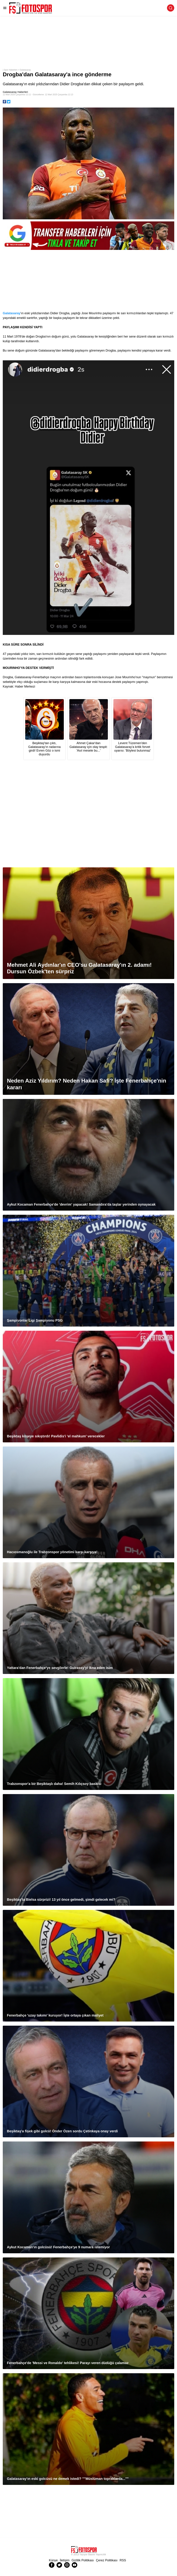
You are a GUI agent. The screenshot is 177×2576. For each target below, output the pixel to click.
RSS (123, 2560)
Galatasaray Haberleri (15, 91)
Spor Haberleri (10, 70)
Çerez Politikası (107, 2560)
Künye (53, 2560)
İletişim (64, 2560)
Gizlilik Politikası (83, 2560)
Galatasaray (25, 70)
